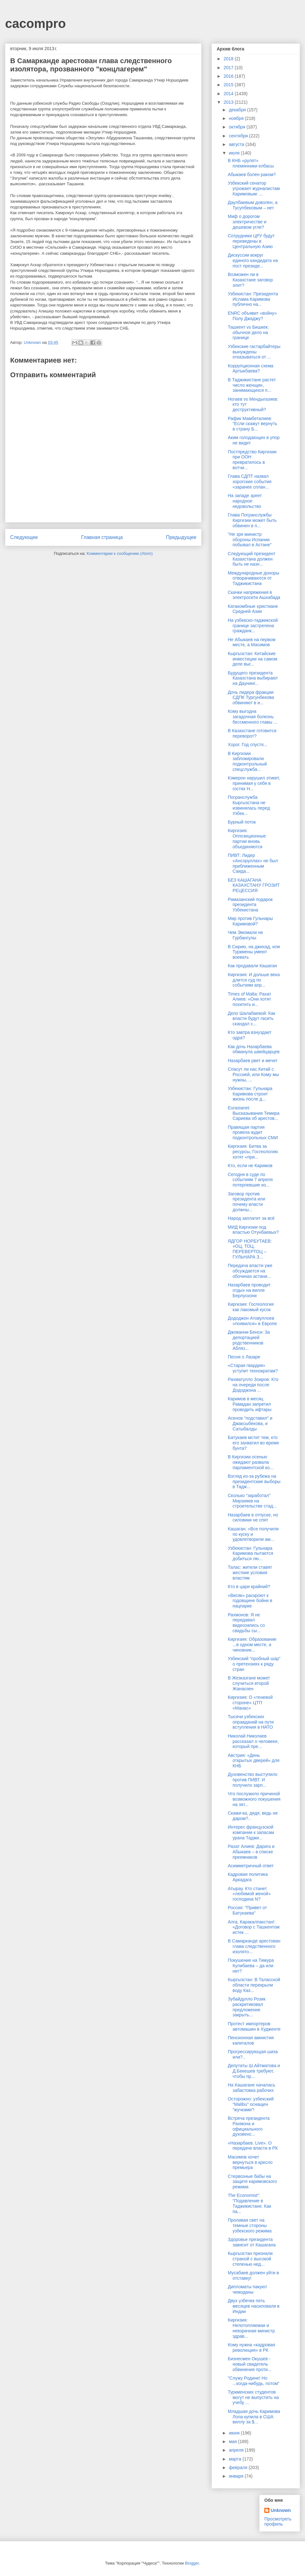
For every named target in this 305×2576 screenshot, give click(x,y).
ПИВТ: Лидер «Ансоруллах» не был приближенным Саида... (253, 863)
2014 (229, 93)
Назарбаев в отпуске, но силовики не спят (253, 1517)
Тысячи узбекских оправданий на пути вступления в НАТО (251, 1722)
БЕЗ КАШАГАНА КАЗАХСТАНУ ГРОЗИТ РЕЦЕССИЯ (254, 885)
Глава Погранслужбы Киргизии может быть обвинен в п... (252, 520)
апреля (237, 2450)
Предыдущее (181, 537)
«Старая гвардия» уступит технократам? (253, 1368)
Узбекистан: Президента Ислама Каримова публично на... (253, 299)
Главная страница (102, 537)
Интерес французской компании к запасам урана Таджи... (251, 1832)
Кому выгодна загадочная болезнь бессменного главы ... (252, 717)
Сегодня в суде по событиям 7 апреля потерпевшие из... (250, 1180)
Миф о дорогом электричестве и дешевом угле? (247, 222)
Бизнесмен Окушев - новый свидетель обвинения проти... (249, 2364)
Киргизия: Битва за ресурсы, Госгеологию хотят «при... (253, 1152)
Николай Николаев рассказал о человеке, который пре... (253, 1741)
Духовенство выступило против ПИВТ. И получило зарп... (252, 1780)
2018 (229, 58)
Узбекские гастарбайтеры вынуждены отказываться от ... (254, 352)
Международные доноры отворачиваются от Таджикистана (253, 578)
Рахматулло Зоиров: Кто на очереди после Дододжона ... (253, 1385)
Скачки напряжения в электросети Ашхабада (254, 595)
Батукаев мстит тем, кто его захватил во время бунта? (253, 1443)
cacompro (35, 23)
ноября (237, 118)
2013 (229, 102)
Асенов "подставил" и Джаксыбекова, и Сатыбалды (250, 1423)
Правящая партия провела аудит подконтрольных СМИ (253, 1132)
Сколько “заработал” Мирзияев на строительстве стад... (252, 1501)
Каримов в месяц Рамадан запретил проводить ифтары (249, 1404)
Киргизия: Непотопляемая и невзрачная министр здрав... (251, 2327)
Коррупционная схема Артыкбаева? (250, 368)
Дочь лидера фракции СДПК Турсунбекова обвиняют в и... (251, 698)
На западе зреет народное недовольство (245, 501)
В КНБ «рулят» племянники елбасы (251, 163)
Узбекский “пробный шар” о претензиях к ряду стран (254, 1664)
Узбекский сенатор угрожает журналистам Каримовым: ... (254, 188)
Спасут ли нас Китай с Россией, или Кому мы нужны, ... (253, 1074)
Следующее (24, 537)
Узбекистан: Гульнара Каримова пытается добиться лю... (250, 1553)
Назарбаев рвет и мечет (253, 1060)
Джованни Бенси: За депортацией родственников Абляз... (249, 1340)
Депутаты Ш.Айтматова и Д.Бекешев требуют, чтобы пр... (254, 2071)
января (236, 2476)
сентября (239, 135)
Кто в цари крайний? (249, 1586)
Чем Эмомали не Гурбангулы (245, 935)
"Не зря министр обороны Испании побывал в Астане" (250, 540)
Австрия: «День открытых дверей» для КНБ (253, 1761)
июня (235, 2432)
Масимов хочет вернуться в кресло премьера (250, 2162)
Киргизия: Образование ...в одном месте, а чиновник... (252, 1645)
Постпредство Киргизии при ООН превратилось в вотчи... (252, 459)
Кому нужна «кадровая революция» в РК (251, 2347)
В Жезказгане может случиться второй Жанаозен (249, 1683)
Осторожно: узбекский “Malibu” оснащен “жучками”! (251, 2104)
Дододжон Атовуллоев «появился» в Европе (252, 1321)
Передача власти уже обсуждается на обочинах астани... (250, 1271)
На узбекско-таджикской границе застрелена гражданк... (253, 626)
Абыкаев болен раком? (252, 174)
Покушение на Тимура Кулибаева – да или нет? (251, 1966)
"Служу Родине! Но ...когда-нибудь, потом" (254, 2381)
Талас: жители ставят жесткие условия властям (250, 1572)
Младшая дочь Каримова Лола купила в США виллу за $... (254, 2417)
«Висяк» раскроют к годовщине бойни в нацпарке (250, 1601)
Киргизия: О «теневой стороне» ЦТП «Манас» (250, 1703)
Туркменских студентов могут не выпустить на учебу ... (253, 2397)
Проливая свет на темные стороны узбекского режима (250, 2225)
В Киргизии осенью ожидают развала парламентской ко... (251, 1462)
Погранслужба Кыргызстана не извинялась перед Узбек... (249, 805)
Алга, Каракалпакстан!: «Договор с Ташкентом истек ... (254, 1927)
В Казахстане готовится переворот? (252, 733)
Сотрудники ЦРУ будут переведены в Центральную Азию (251, 241)
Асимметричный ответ (251, 1865)
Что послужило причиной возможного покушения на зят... (254, 1799)
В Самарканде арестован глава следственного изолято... (254, 1946)
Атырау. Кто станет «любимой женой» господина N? (249, 1894)
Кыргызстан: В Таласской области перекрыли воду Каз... (254, 1985)
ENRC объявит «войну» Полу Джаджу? (252, 316)
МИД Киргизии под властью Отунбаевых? (253, 1230)
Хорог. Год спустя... (247, 744)
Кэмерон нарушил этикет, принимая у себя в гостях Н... (254, 783)
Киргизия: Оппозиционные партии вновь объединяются (247, 838)
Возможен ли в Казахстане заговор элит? (250, 280)
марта (235, 2458)
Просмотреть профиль (277, 2521)
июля (235, 152)
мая (233, 2441)
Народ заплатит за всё (251, 1218)
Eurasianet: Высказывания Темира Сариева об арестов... (254, 1113)
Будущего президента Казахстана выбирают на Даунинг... (253, 678)
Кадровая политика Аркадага (248, 1877)
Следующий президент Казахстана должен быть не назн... (251, 559)
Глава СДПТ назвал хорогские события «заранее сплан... (249, 482)
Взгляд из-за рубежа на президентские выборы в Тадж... (254, 1481)
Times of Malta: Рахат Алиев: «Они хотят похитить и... (249, 999)
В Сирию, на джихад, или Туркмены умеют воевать (254, 952)
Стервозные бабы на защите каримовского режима (252, 2182)
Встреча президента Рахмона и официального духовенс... (249, 2126)
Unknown (281, 2510)
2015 (229, 84)
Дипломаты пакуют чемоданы (247, 2289)
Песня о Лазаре (244, 1356)
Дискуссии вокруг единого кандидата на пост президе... (253, 260)
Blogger (192, 2563)
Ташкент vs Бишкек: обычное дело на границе (248, 332)
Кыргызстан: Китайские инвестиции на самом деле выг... (252, 659)
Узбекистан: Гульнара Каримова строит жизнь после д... (250, 1094)
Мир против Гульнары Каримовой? (250, 921)
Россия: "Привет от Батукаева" (247, 1910)
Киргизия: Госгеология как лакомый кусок (251, 1307)
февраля (238, 2467)
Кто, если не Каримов (250, 1165)
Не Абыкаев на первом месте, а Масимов (251, 642)
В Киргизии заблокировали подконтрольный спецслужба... (247, 761)
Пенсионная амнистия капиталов (251, 2040)
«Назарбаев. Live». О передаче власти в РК (253, 2145)
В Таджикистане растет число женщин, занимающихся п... (252, 385)
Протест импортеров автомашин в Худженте (254, 2026)
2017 (229, 67)
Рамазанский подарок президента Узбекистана (250, 905)
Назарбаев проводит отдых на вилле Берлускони (249, 1290)
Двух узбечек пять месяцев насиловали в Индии (254, 2306)
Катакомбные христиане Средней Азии (253, 609)
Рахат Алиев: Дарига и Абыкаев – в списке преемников (251, 1852)
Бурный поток (242, 822)
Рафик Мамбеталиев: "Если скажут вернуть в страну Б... (252, 424)
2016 (229, 76)
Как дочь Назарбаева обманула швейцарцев (254, 1049)
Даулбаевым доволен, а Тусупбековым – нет (252, 205)
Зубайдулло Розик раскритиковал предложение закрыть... (247, 2006)
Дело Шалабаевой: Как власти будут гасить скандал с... (251, 1019)
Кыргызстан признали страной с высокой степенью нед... (250, 2259)
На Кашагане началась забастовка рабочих (251, 2087)
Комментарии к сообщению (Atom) (120, 553)
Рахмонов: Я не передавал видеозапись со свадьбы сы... (246, 1622)
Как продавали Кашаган (252, 965)
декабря (238, 109)
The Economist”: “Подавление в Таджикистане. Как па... (249, 2203)
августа (237, 144)
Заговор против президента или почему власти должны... (246, 1201)
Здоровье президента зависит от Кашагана (251, 2242)
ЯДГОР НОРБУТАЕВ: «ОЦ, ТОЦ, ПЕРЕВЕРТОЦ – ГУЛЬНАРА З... (250, 1249)
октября (237, 126)
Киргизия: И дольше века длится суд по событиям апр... (254, 980)
